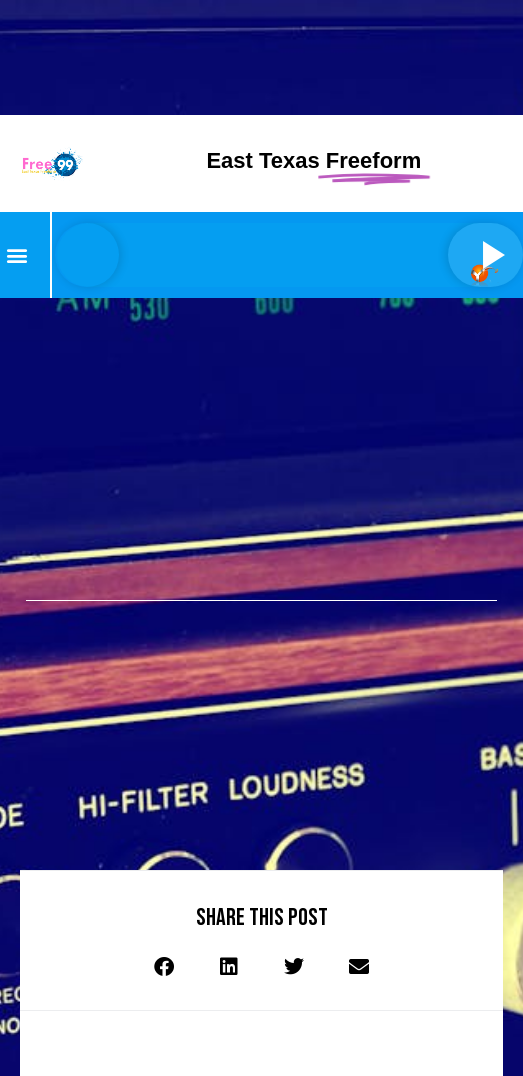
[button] (16, 254)
